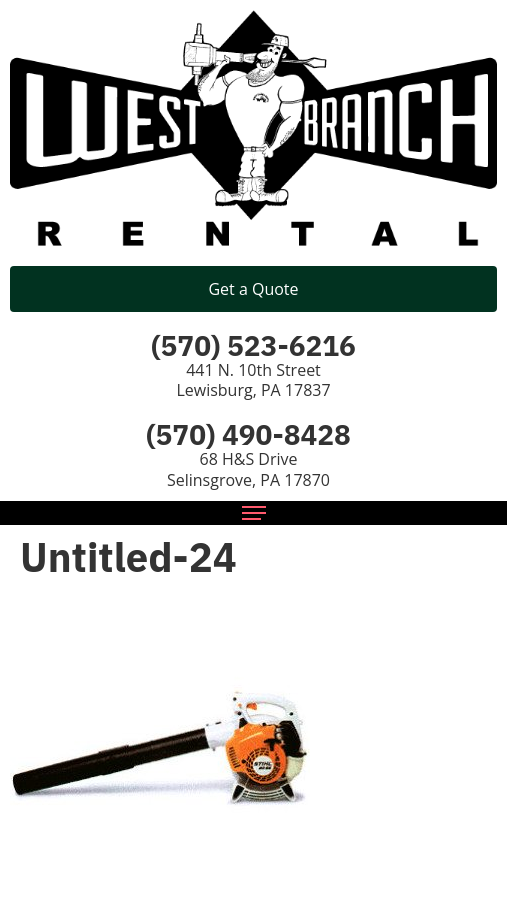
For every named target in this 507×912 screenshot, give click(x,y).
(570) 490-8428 (248, 434)
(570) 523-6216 (253, 345)
